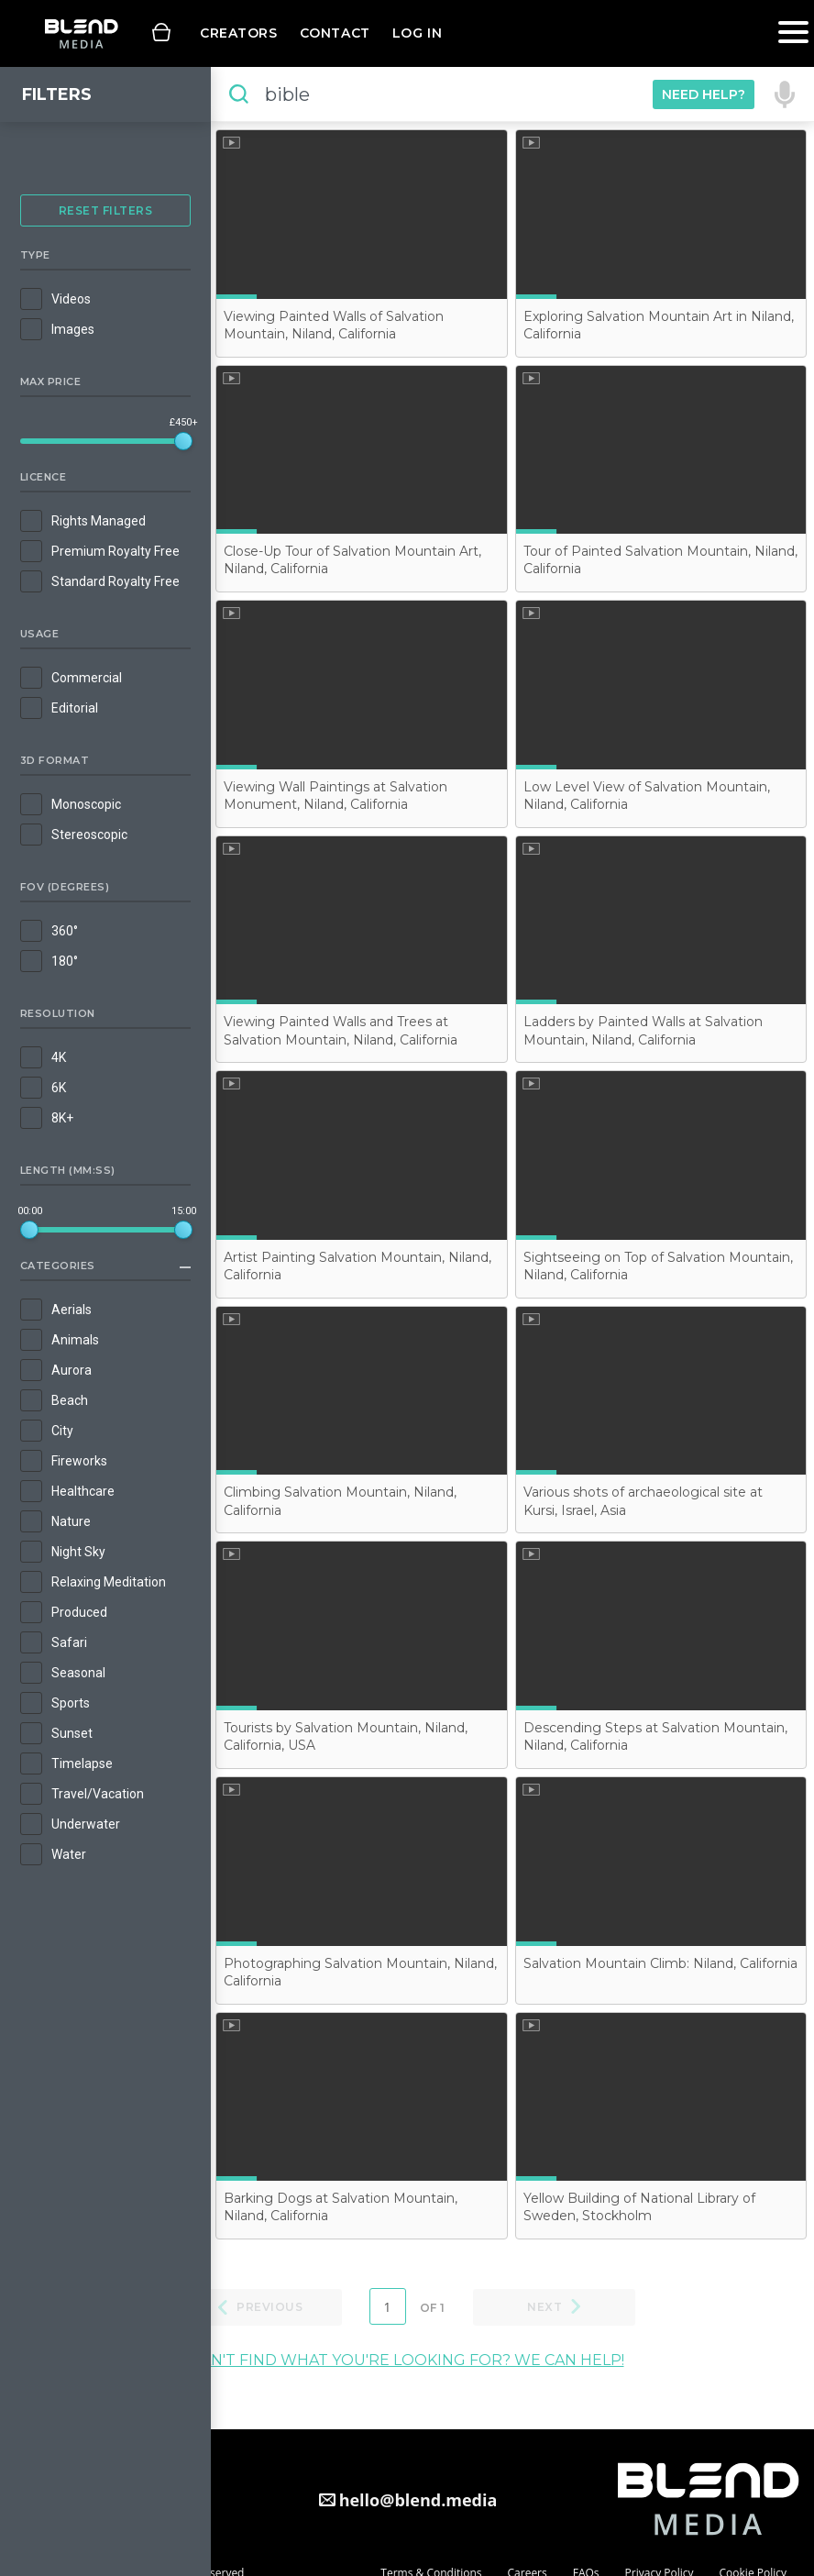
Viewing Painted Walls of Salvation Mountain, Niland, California (334, 325)
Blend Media (81, 33)
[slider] (183, 441)
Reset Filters (106, 210)
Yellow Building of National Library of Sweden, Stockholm (639, 2207)
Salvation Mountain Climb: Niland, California (660, 1963)
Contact (335, 33)
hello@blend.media (418, 2500)
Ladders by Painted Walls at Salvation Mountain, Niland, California (643, 1030)
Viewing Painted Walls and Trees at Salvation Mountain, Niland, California (340, 1030)
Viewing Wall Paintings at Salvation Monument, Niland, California (335, 796)
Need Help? (703, 94)
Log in (417, 33)
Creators (239, 33)
